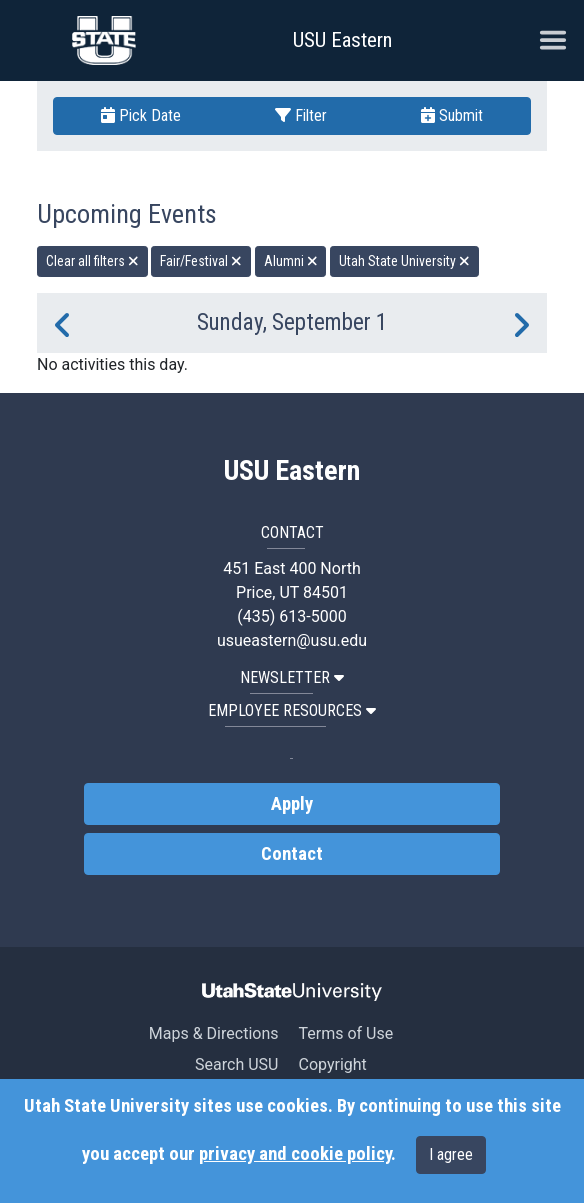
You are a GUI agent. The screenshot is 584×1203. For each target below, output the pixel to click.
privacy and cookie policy (295, 1154)
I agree (451, 1154)
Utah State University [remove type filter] (404, 261)
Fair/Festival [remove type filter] (201, 261)
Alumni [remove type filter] (291, 261)
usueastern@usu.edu (292, 640)
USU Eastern (342, 40)
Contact (292, 854)
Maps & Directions (214, 1033)
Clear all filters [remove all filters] (92, 261)
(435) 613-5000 (291, 616)
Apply (292, 804)
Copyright (332, 1064)
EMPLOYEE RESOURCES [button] (292, 710)
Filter (301, 115)
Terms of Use (345, 1033)
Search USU (236, 1064)
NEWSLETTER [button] (292, 677)
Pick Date (141, 115)
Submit (452, 115)
